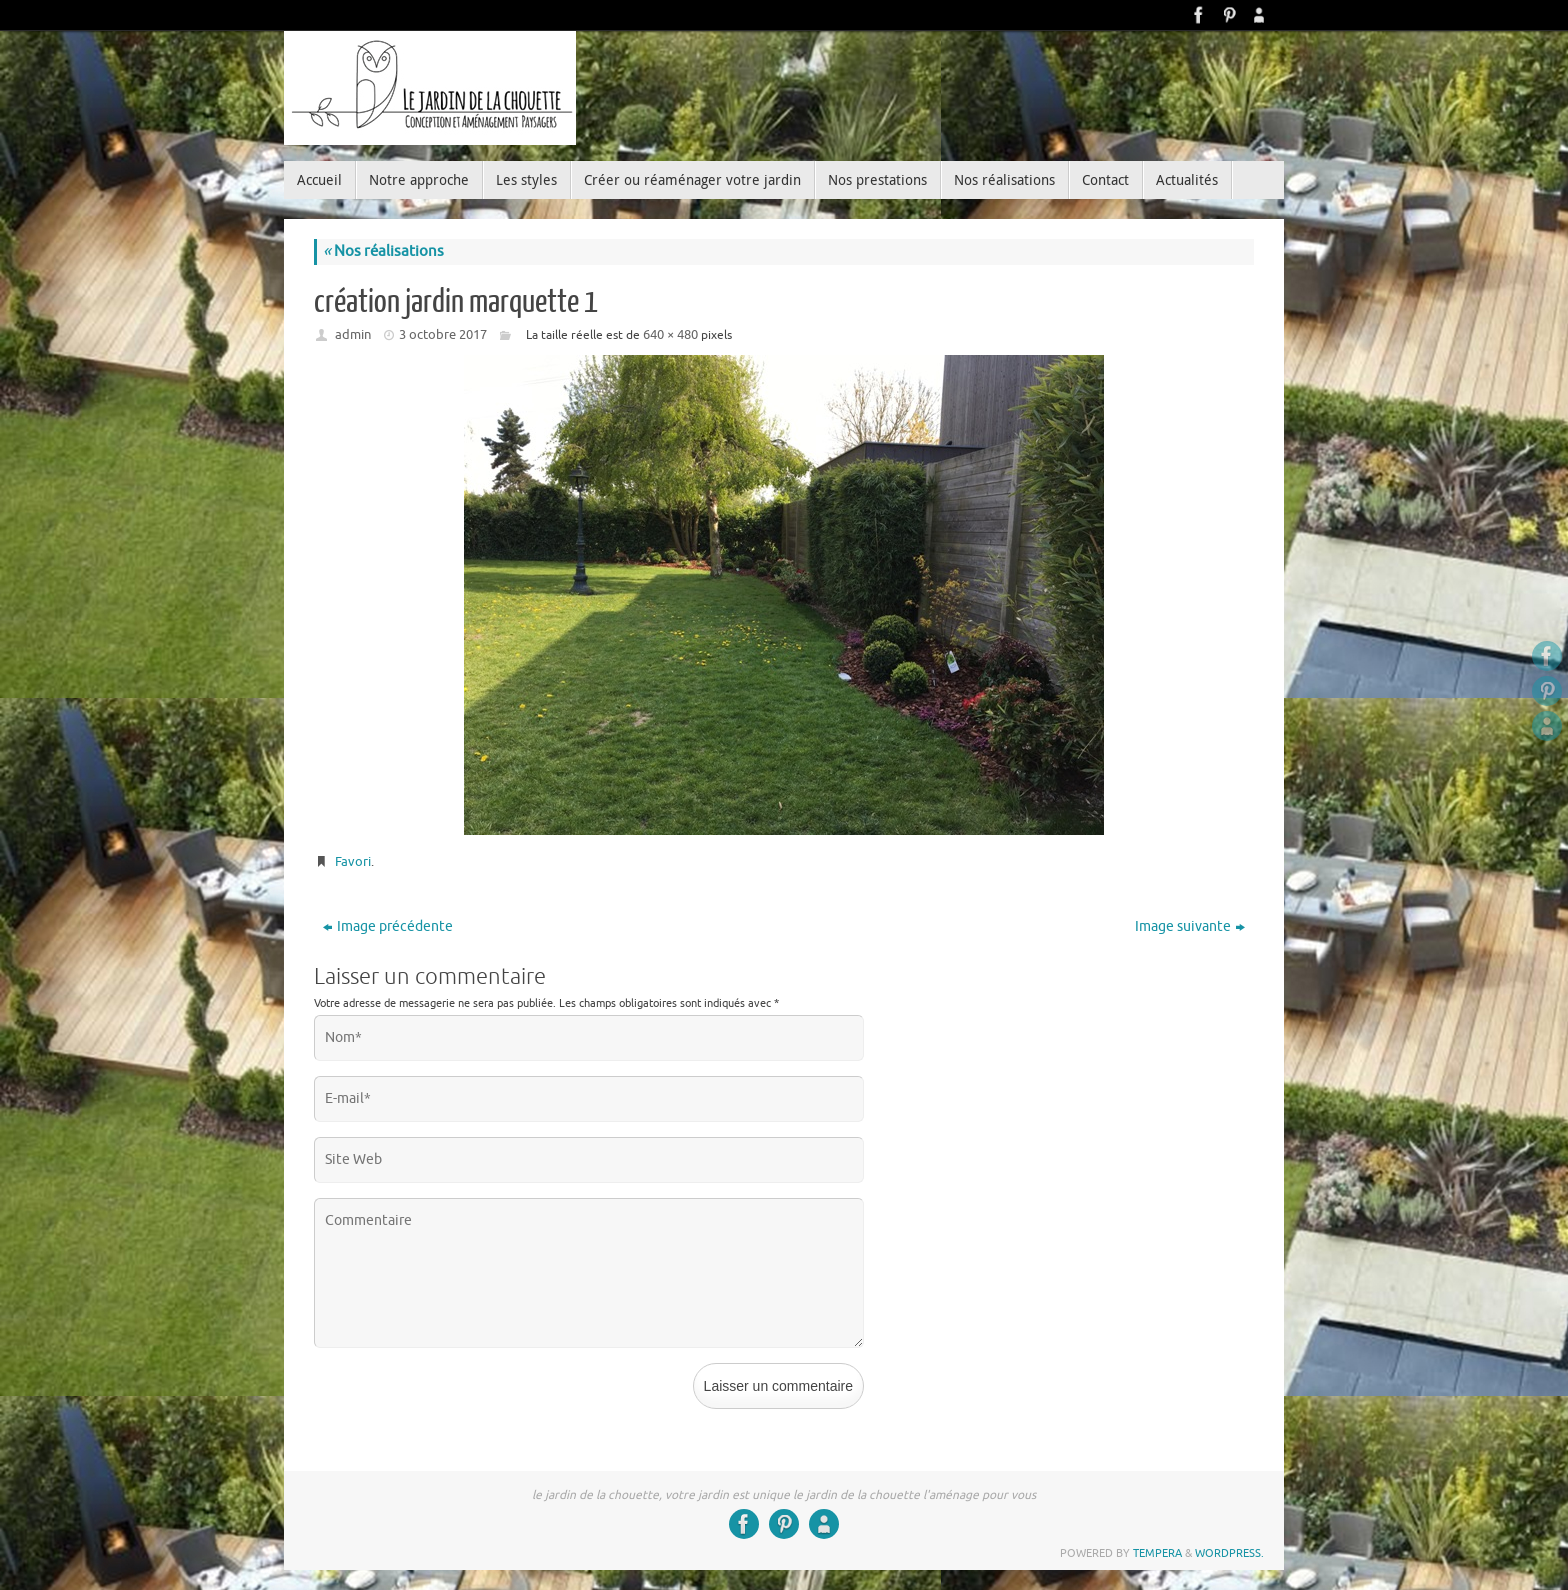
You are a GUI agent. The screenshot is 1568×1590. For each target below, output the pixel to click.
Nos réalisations (383, 251)
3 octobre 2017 (443, 334)
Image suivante (1190, 926)
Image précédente (388, 926)
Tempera (1157, 1553)
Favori (353, 861)
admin (353, 334)
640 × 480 (670, 334)
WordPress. (1229, 1553)
